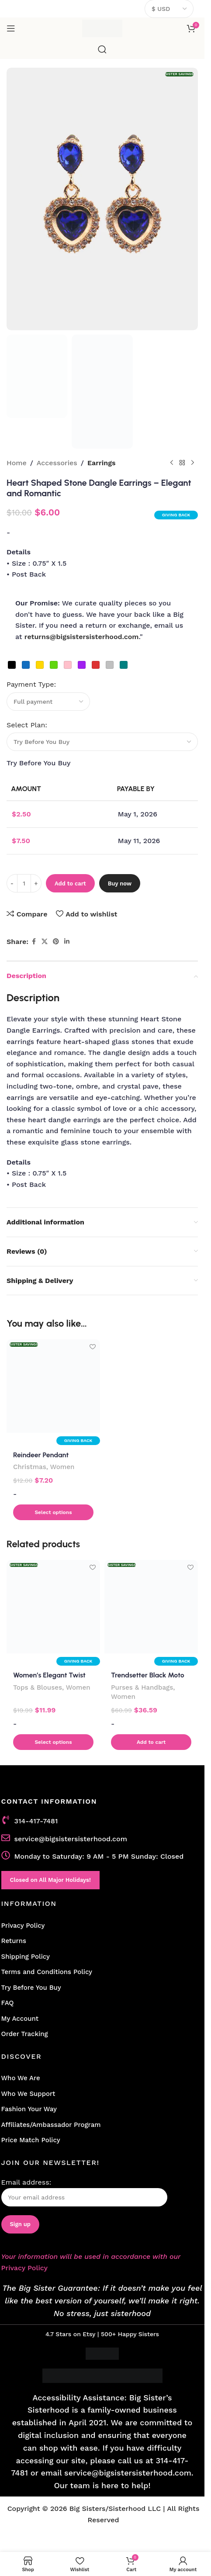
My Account (20, 2019)
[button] (53, 1512)
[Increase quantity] (36, 883)
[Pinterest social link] (56, 941)
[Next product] (192, 463)
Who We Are (20, 2078)
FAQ (7, 2003)
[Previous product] (171, 463)
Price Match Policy (30, 2140)
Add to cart (70, 883)
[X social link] (44, 941)
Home (17, 463)
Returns (13, 1941)
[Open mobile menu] (11, 28)
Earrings (101, 463)
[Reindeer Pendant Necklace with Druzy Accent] (53, 1386)
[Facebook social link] (33, 941)
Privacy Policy (23, 1925)
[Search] (102, 49)
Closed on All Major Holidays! (50, 1880)
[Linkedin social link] (67, 941)
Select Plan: (28, 725)
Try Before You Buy (31, 1988)
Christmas (29, 1467)
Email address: (84, 2192)
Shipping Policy (25, 1957)
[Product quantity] (24, 883)
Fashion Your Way (29, 2109)
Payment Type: (31, 684)
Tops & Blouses (37, 1687)
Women (62, 1467)
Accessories (57, 463)
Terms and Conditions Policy (47, 1972)
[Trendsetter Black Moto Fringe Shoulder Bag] (151, 1606)
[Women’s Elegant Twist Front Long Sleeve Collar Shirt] (53, 1606)
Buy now (120, 883)
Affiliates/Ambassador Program (51, 2125)
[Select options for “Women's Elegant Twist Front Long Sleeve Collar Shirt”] (53, 1742)
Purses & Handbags (142, 1687)
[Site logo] (102, 28)
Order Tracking (24, 2034)
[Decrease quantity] (12, 883)
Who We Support (28, 2094)
